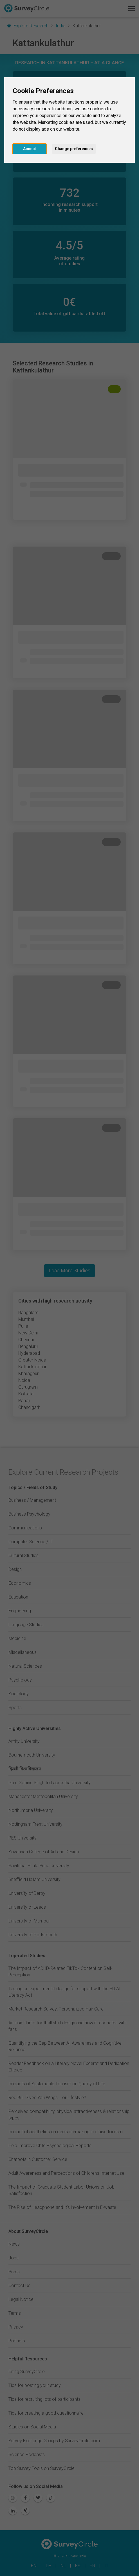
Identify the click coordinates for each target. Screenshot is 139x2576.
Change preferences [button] (74, 148)
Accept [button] (29, 148)
